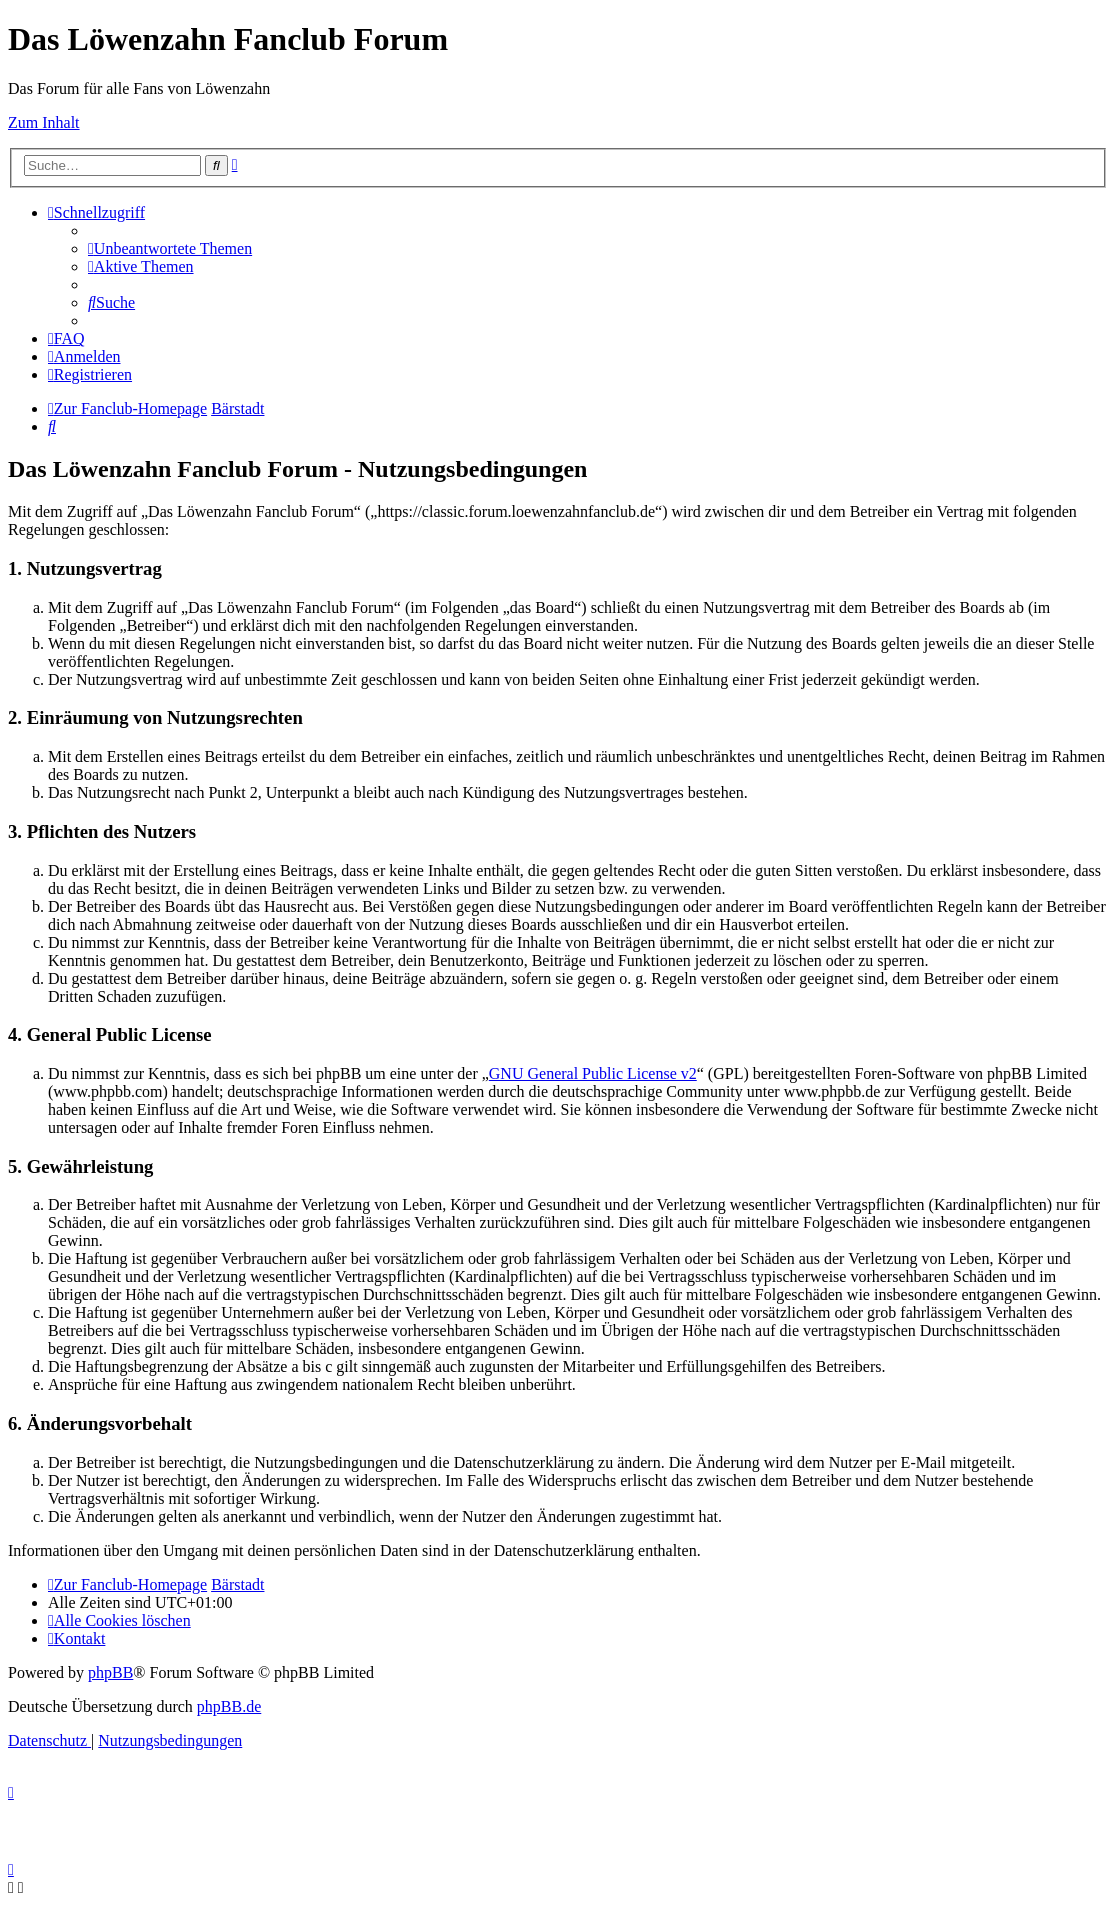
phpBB (110, 1672)
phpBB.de (229, 1706)
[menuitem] (170, 248)
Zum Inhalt (44, 122)
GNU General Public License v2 (593, 1073)
